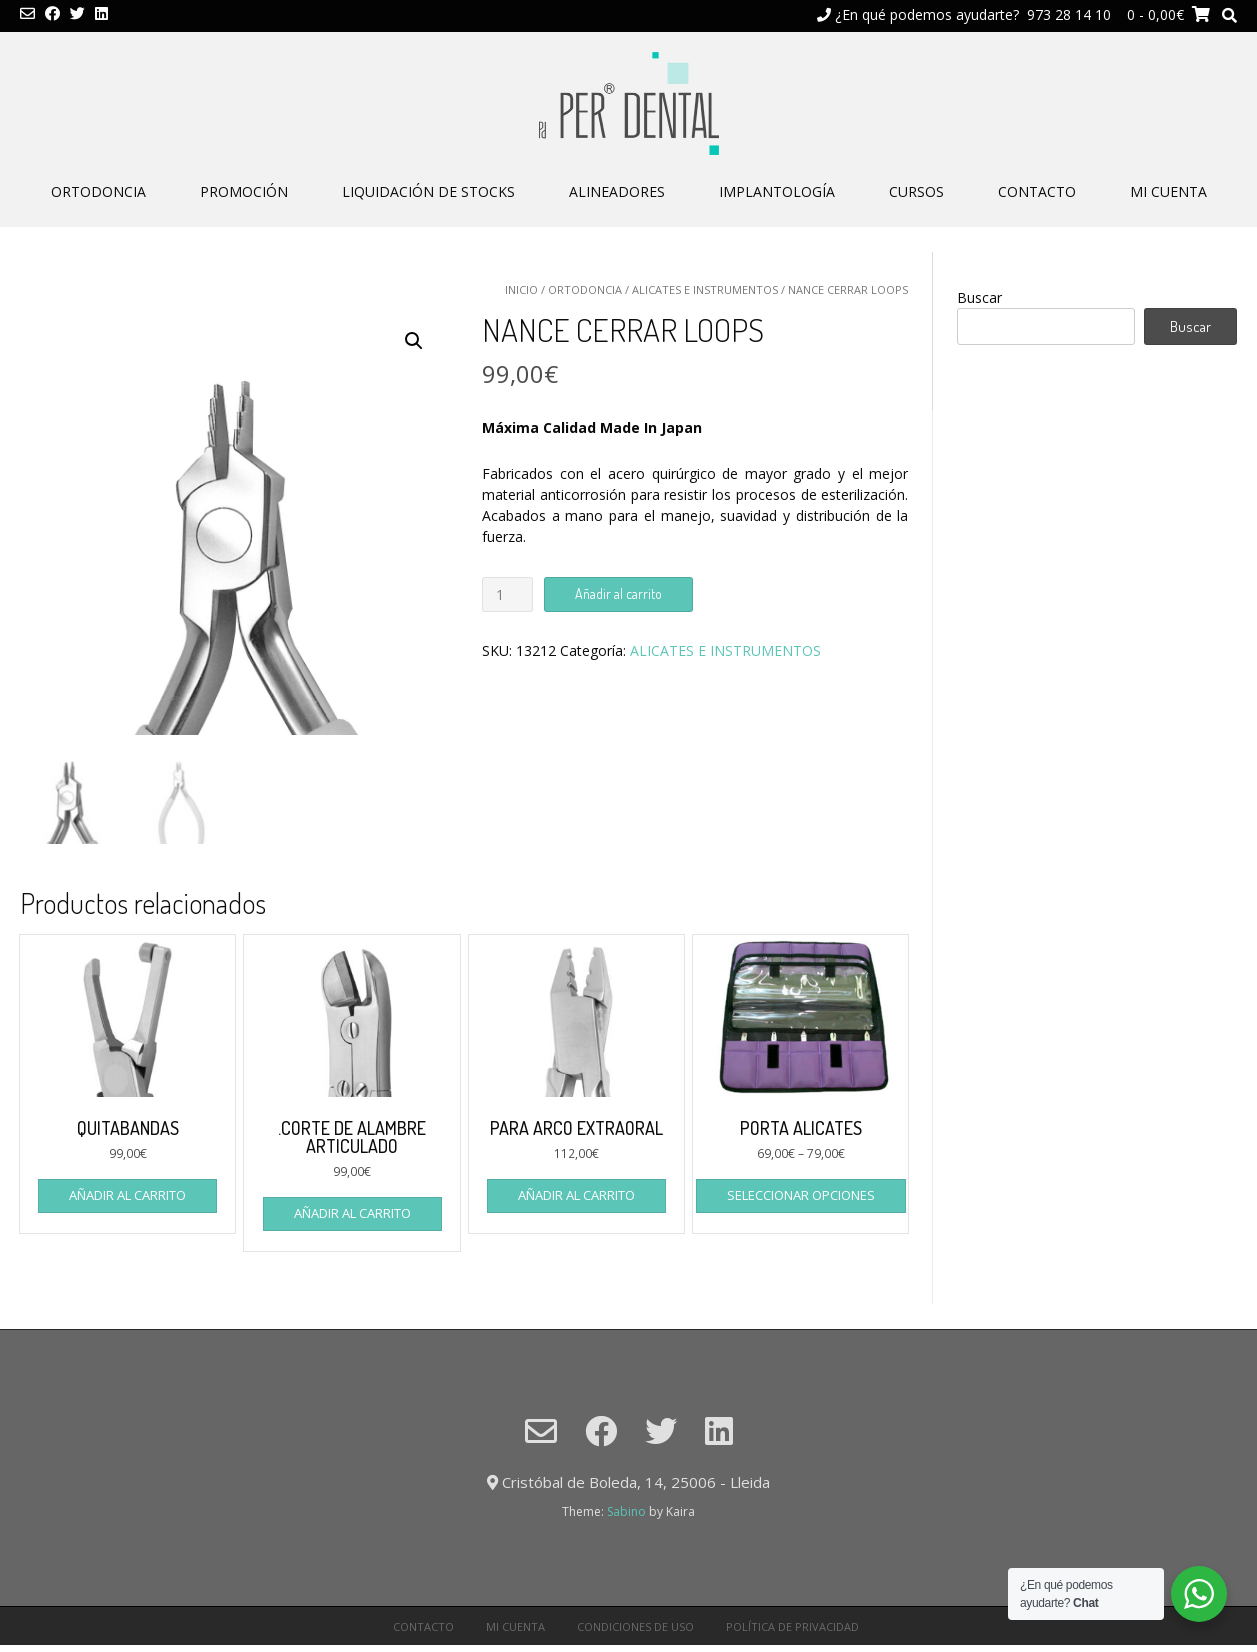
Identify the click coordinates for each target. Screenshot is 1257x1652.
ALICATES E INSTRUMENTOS (705, 289)
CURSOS (916, 191)
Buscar (979, 297)
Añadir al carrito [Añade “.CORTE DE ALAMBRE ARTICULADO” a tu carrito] (352, 1213)
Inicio (521, 289)
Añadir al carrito (618, 593)
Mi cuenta (1168, 191)
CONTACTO (1037, 191)
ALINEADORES (617, 191)
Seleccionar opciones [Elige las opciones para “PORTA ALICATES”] (801, 1195)
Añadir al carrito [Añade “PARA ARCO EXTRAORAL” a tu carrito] (576, 1195)
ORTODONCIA (98, 191)
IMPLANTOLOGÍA (777, 191)
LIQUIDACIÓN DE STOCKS (428, 191)
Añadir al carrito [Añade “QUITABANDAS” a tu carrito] (127, 1195)
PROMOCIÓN (244, 191)
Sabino (626, 1511)
